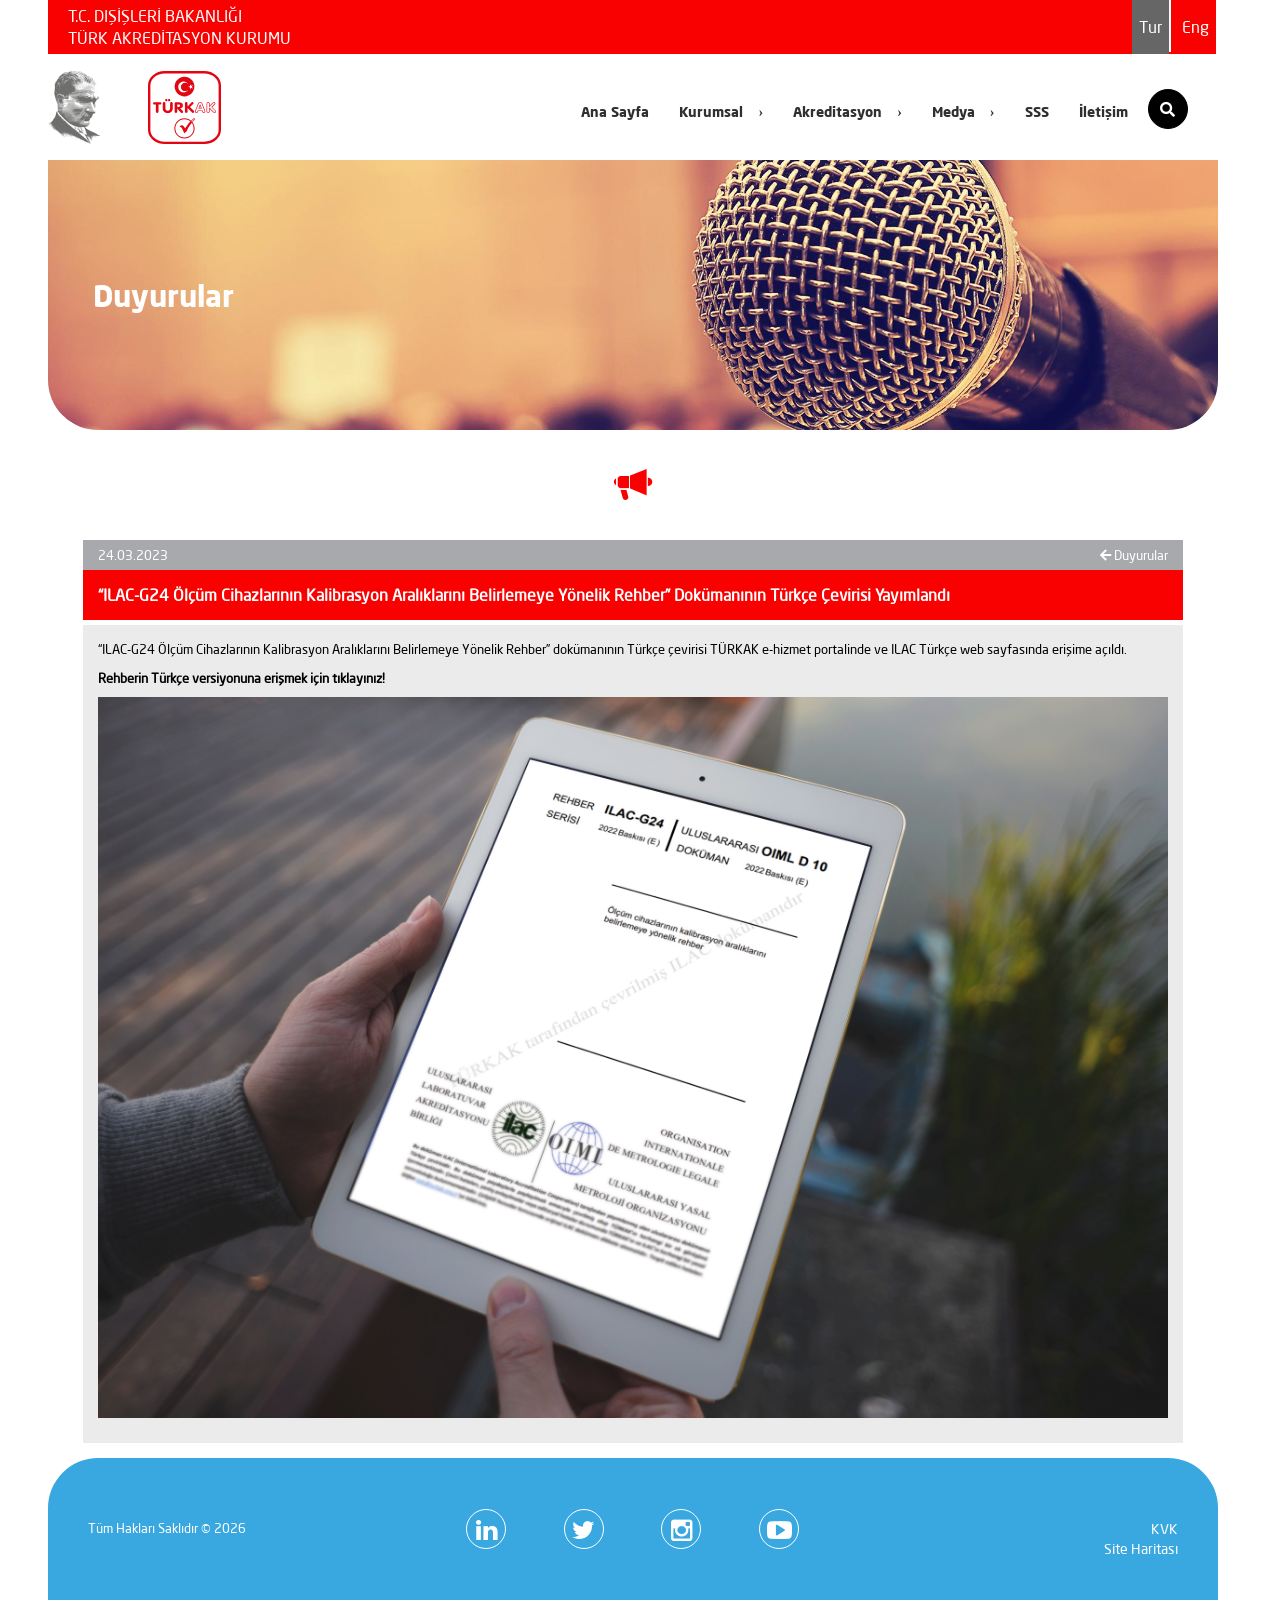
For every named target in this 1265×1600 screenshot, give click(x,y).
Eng (1195, 27)
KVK (1164, 1529)
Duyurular (1134, 555)
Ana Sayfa (615, 111)
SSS (1037, 111)
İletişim (1103, 111)
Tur (1150, 27)
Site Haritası (1141, 1549)
